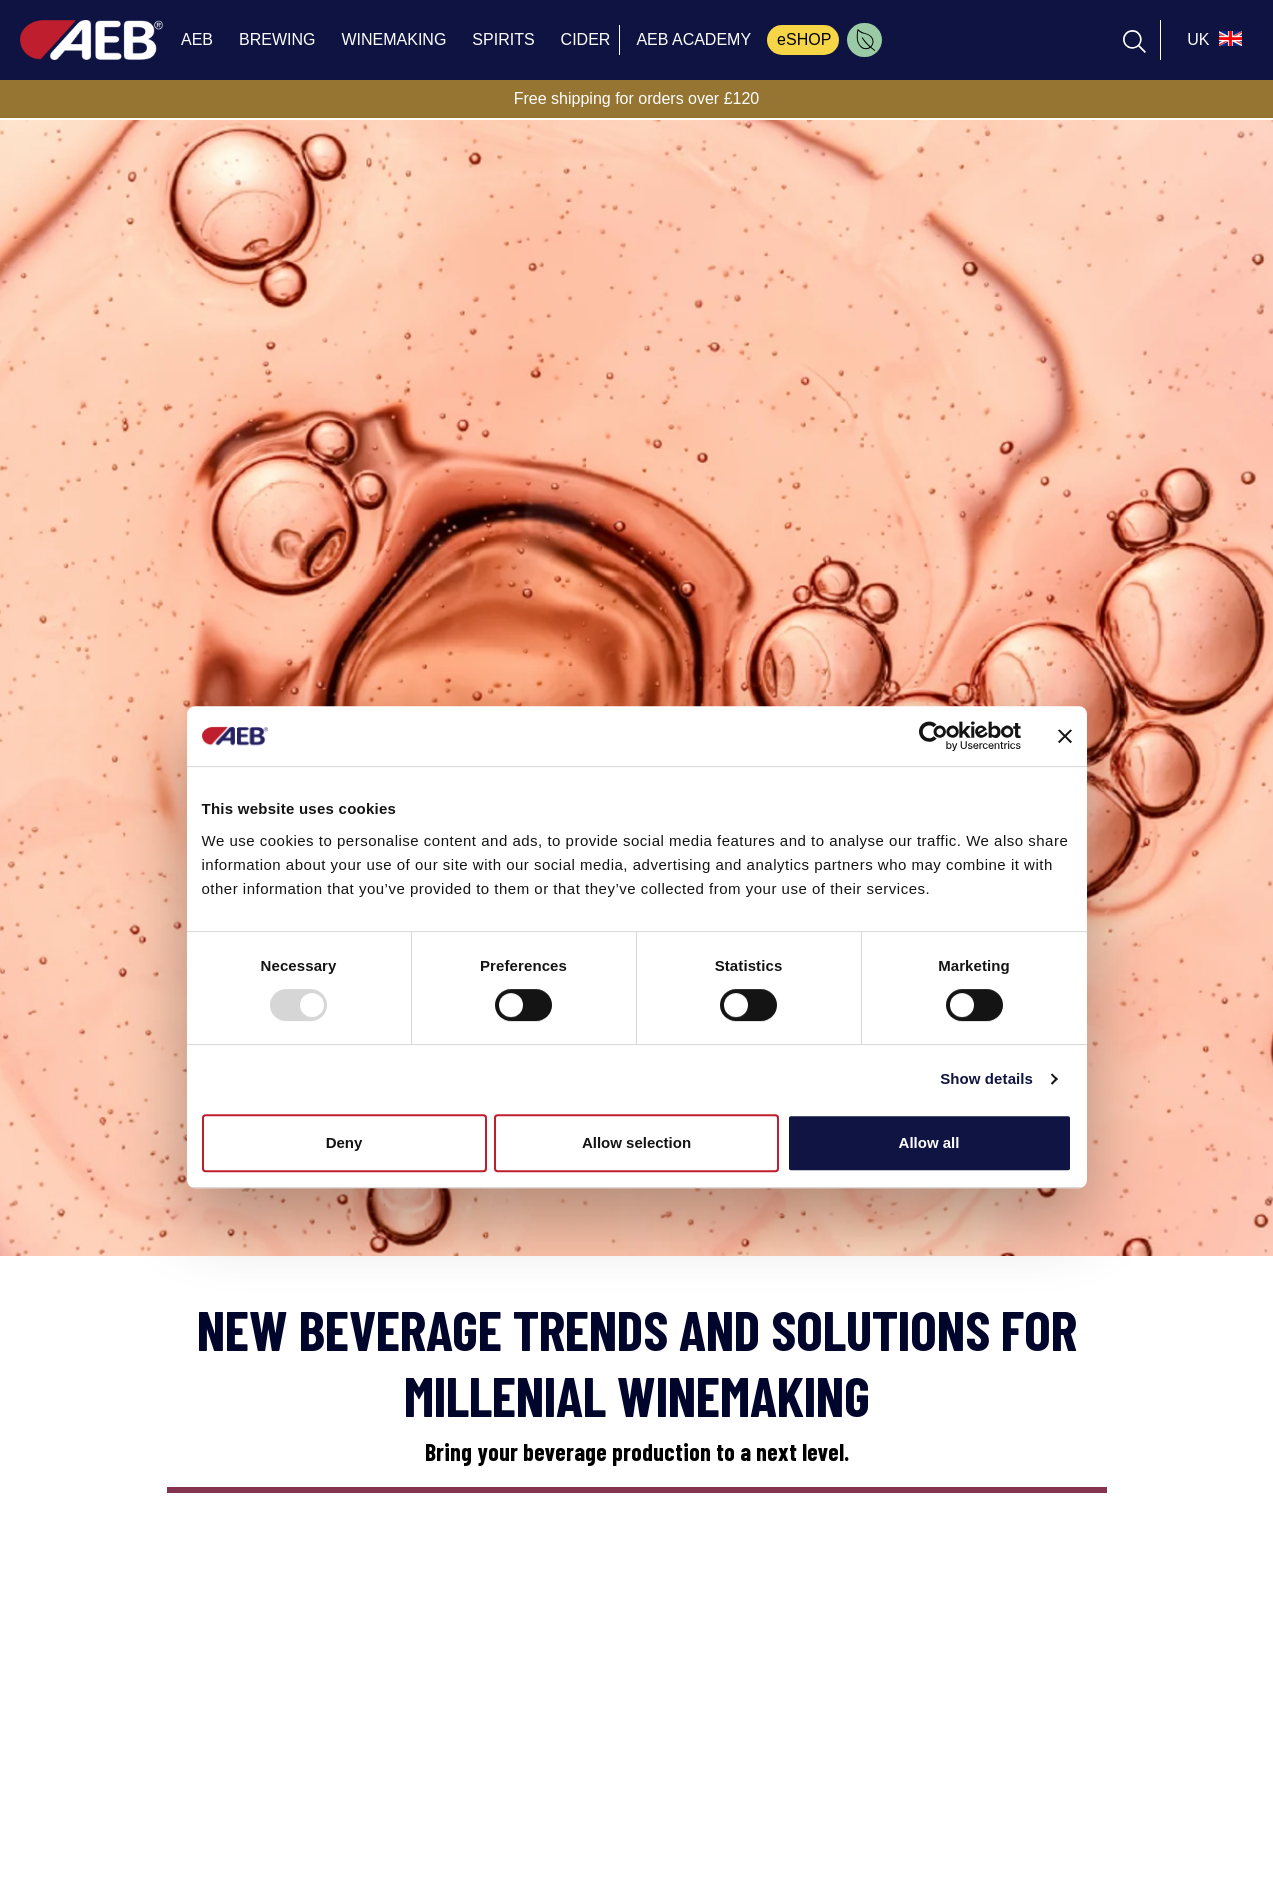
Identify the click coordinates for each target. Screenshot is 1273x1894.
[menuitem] (864, 40)
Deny (344, 1142)
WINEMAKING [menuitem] (393, 39)
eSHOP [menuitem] (804, 39)
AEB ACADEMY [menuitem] (693, 39)
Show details (986, 1078)
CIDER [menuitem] (586, 39)
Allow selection (636, 1142)
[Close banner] (1065, 736)
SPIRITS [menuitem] (503, 39)
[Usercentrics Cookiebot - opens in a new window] (933, 736)
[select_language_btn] (1212, 40)
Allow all (929, 1142)
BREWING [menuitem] (277, 39)
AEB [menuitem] (197, 39)
